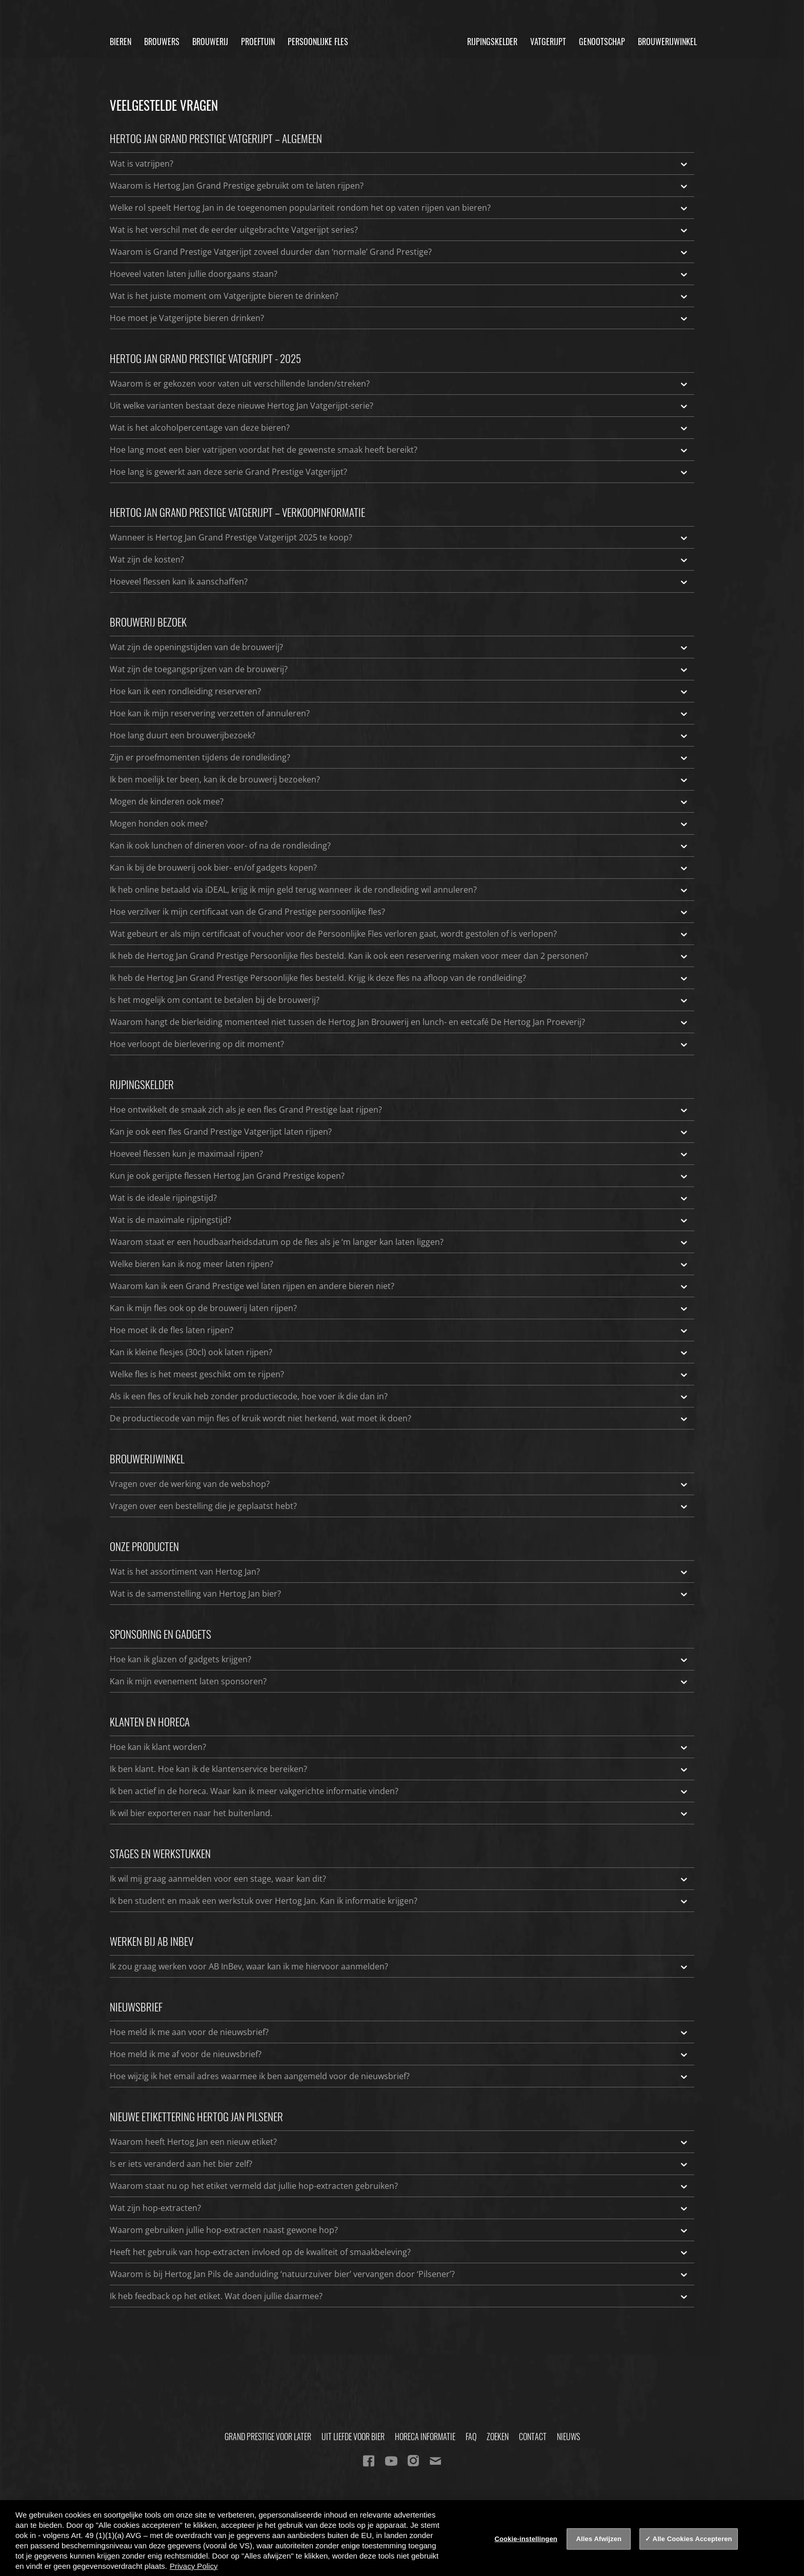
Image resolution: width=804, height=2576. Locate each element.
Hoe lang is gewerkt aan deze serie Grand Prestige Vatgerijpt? (399, 471)
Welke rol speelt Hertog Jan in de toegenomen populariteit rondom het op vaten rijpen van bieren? (399, 207)
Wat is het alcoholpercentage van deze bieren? (399, 427)
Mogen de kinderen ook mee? (399, 801)
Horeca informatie (425, 2436)
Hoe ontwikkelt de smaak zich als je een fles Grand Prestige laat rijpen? (399, 1109)
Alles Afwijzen (598, 2539)
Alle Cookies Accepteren (692, 2539)
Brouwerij (210, 41)
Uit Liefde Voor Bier (353, 2436)
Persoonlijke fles (318, 41)
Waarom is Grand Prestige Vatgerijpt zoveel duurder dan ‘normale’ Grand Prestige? (399, 251)
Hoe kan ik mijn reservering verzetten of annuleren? (399, 713)
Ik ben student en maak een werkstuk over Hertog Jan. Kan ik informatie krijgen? (399, 1900)
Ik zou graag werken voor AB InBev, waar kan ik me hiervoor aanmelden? (399, 1966)
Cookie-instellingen (525, 2539)
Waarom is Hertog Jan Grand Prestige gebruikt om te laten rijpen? (399, 185)
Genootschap (602, 41)
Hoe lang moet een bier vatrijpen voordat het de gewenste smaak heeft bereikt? (399, 449)
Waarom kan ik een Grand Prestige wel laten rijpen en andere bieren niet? (399, 1286)
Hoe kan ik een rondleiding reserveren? (399, 691)
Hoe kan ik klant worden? (399, 1747)
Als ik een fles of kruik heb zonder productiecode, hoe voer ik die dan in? (399, 1396)
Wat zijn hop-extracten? (399, 2208)
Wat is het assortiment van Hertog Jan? (399, 1571)
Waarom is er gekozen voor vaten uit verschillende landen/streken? (399, 383)
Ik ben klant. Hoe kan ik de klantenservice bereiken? (399, 1769)
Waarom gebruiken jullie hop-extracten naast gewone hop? (399, 2230)
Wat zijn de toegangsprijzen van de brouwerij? (399, 669)
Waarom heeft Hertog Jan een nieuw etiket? (399, 2141)
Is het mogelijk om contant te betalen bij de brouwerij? (399, 1000)
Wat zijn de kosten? (399, 559)
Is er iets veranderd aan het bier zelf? (399, 2163)
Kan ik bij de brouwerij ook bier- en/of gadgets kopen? (399, 867)
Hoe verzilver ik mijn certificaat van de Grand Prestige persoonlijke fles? (399, 911)
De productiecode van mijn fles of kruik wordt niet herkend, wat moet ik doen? (399, 1418)
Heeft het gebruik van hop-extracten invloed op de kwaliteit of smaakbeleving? (399, 2252)
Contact (533, 2436)
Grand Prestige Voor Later (268, 2436)
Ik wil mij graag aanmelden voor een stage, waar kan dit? (399, 1878)
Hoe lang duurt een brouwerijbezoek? (399, 735)
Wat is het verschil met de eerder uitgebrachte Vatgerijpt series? (399, 229)
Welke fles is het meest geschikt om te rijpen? (399, 1374)
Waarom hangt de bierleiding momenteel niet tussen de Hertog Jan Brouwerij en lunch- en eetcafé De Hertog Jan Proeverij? (399, 1022)
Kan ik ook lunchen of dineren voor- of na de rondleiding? (399, 845)
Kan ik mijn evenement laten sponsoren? (399, 1681)
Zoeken (498, 2436)
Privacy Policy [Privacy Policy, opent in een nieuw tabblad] (193, 2566)
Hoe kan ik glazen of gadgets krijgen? (399, 1659)
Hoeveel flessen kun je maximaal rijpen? (399, 1153)
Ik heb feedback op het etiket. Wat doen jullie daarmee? (399, 2296)
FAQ (471, 2436)
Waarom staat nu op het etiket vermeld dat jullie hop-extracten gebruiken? (399, 2185)
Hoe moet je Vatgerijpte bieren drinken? (399, 318)
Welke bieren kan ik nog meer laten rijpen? (399, 1264)
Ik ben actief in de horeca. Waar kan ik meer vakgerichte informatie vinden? (399, 1791)
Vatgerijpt (548, 41)
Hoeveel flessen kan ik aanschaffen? (399, 581)
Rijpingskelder (492, 41)
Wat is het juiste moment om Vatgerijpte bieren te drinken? (399, 296)
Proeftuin (258, 41)
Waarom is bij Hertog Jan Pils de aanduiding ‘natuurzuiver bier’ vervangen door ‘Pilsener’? (399, 2274)
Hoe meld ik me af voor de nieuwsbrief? (399, 2054)
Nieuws (568, 2436)
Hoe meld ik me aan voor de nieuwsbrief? (399, 2032)
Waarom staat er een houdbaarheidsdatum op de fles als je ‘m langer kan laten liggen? (399, 1242)
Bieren (120, 41)
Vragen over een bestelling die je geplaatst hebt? (399, 1506)
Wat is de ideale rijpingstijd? (399, 1197)
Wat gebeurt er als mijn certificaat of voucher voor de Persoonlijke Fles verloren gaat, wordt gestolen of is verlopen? (399, 933)
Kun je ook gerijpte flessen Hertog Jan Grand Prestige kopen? (399, 1175)
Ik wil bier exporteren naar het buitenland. (399, 1813)
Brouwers (161, 41)
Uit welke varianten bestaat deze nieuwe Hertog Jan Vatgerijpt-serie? (399, 405)
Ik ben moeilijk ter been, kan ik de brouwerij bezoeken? (399, 779)
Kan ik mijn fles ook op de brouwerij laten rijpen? (399, 1308)
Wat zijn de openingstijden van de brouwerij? (399, 647)
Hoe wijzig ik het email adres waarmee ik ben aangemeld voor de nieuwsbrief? (399, 2076)
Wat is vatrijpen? (399, 163)
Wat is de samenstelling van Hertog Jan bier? (399, 1593)
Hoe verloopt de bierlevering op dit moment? (399, 1044)
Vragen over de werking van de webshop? (399, 1484)
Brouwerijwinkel (667, 41)
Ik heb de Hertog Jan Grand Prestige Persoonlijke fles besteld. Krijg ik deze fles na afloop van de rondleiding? (399, 977)
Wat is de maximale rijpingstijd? (399, 1219)
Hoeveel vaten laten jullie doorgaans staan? (399, 273)
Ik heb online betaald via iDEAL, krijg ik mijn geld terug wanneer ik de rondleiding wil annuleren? (399, 889)
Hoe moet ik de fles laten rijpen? (399, 1330)
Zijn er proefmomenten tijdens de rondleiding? (399, 757)
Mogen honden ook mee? (399, 823)
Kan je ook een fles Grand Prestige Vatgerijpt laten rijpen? (399, 1131)
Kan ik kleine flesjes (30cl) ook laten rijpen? (399, 1352)
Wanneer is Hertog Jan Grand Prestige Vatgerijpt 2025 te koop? (399, 537)
